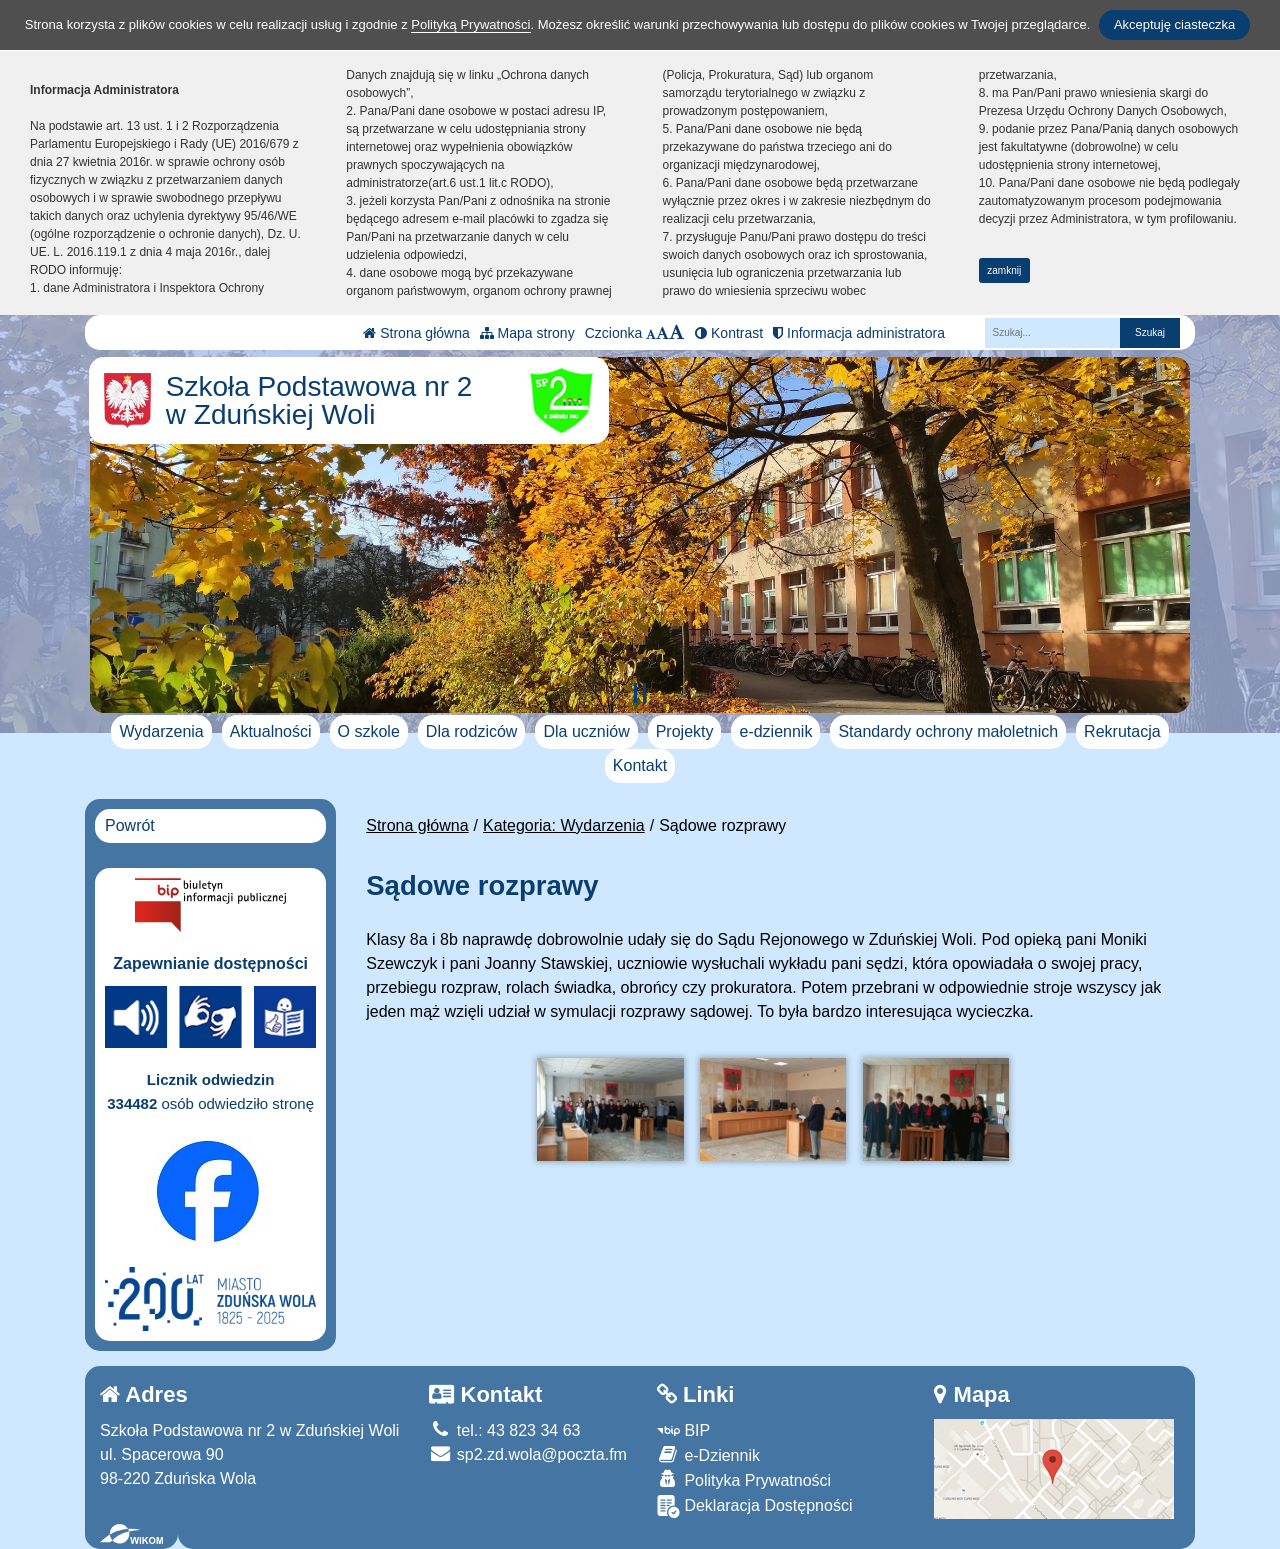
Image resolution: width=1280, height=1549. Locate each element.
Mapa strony (527, 333)
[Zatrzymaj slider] (640, 693)
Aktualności (271, 731)
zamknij (1004, 270)
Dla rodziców (472, 731)
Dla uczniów (586, 731)
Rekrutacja (1122, 731)
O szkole (369, 731)
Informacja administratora (859, 333)
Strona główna (416, 333)
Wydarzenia (161, 731)
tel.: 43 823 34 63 (504, 1430)
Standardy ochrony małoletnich (948, 731)
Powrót (130, 825)
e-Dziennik (708, 1454)
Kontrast (729, 333)
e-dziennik (775, 731)
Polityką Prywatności (470, 24)
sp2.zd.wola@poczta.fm (528, 1454)
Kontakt (640, 765)
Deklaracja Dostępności (755, 1506)
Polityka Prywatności (744, 1479)
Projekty (685, 731)
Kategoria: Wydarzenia (564, 825)
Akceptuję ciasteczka (1174, 24)
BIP (683, 1430)
